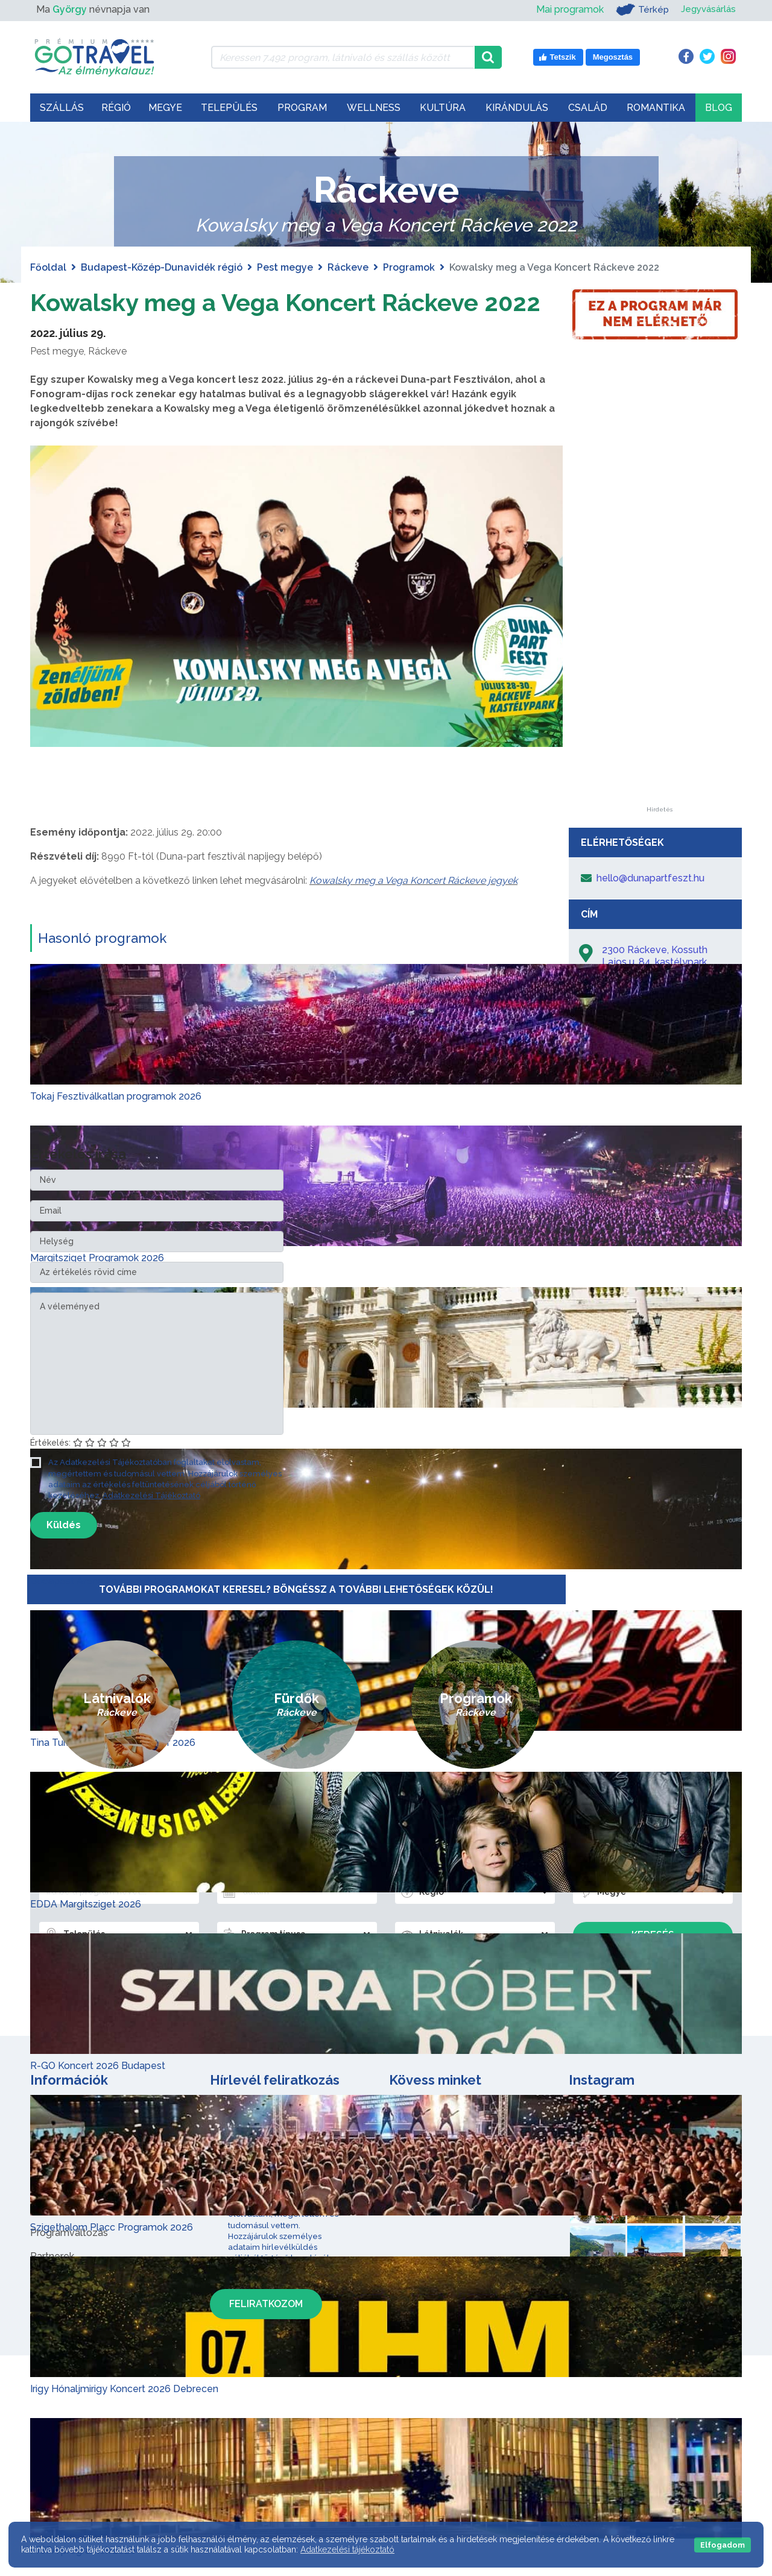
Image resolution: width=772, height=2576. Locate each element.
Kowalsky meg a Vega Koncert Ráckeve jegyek (413, 880)
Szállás (62, 107)
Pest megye (285, 267)
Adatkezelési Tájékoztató (151, 1494)
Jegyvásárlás (706, 9)
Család (587, 107)
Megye (165, 107)
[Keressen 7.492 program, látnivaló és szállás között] (343, 57)
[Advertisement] (659, 626)
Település (229, 107)
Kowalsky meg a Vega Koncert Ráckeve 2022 (286, 302)
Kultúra (443, 107)
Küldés (63, 1524)
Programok (409, 267)
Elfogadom (722, 2544)
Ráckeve (348, 267)
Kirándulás (517, 107)
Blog (718, 107)
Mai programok (566, 9)
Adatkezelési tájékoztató (347, 2549)
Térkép (638, 10)
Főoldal (48, 267)
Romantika (656, 107)
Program (302, 107)
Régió (116, 107)
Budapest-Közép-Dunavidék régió (161, 267)
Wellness (373, 107)
